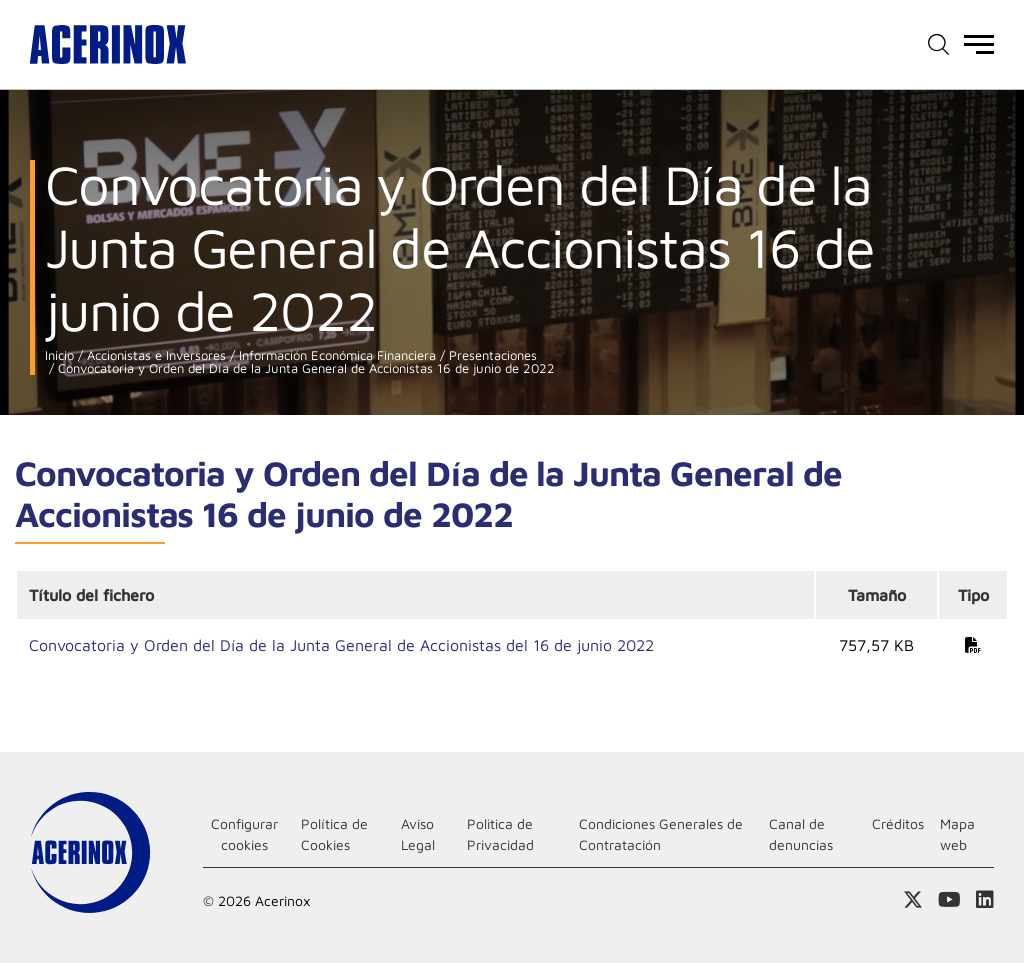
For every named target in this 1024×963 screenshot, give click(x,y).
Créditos (898, 823)
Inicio (59, 355)
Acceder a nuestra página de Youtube (949, 900)
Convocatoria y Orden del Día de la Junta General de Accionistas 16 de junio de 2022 (304, 368)
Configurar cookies (244, 834)
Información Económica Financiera (335, 355)
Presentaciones (491, 355)
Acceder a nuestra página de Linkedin (985, 900)
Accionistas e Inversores (154, 355)
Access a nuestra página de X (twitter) (913, 900)
